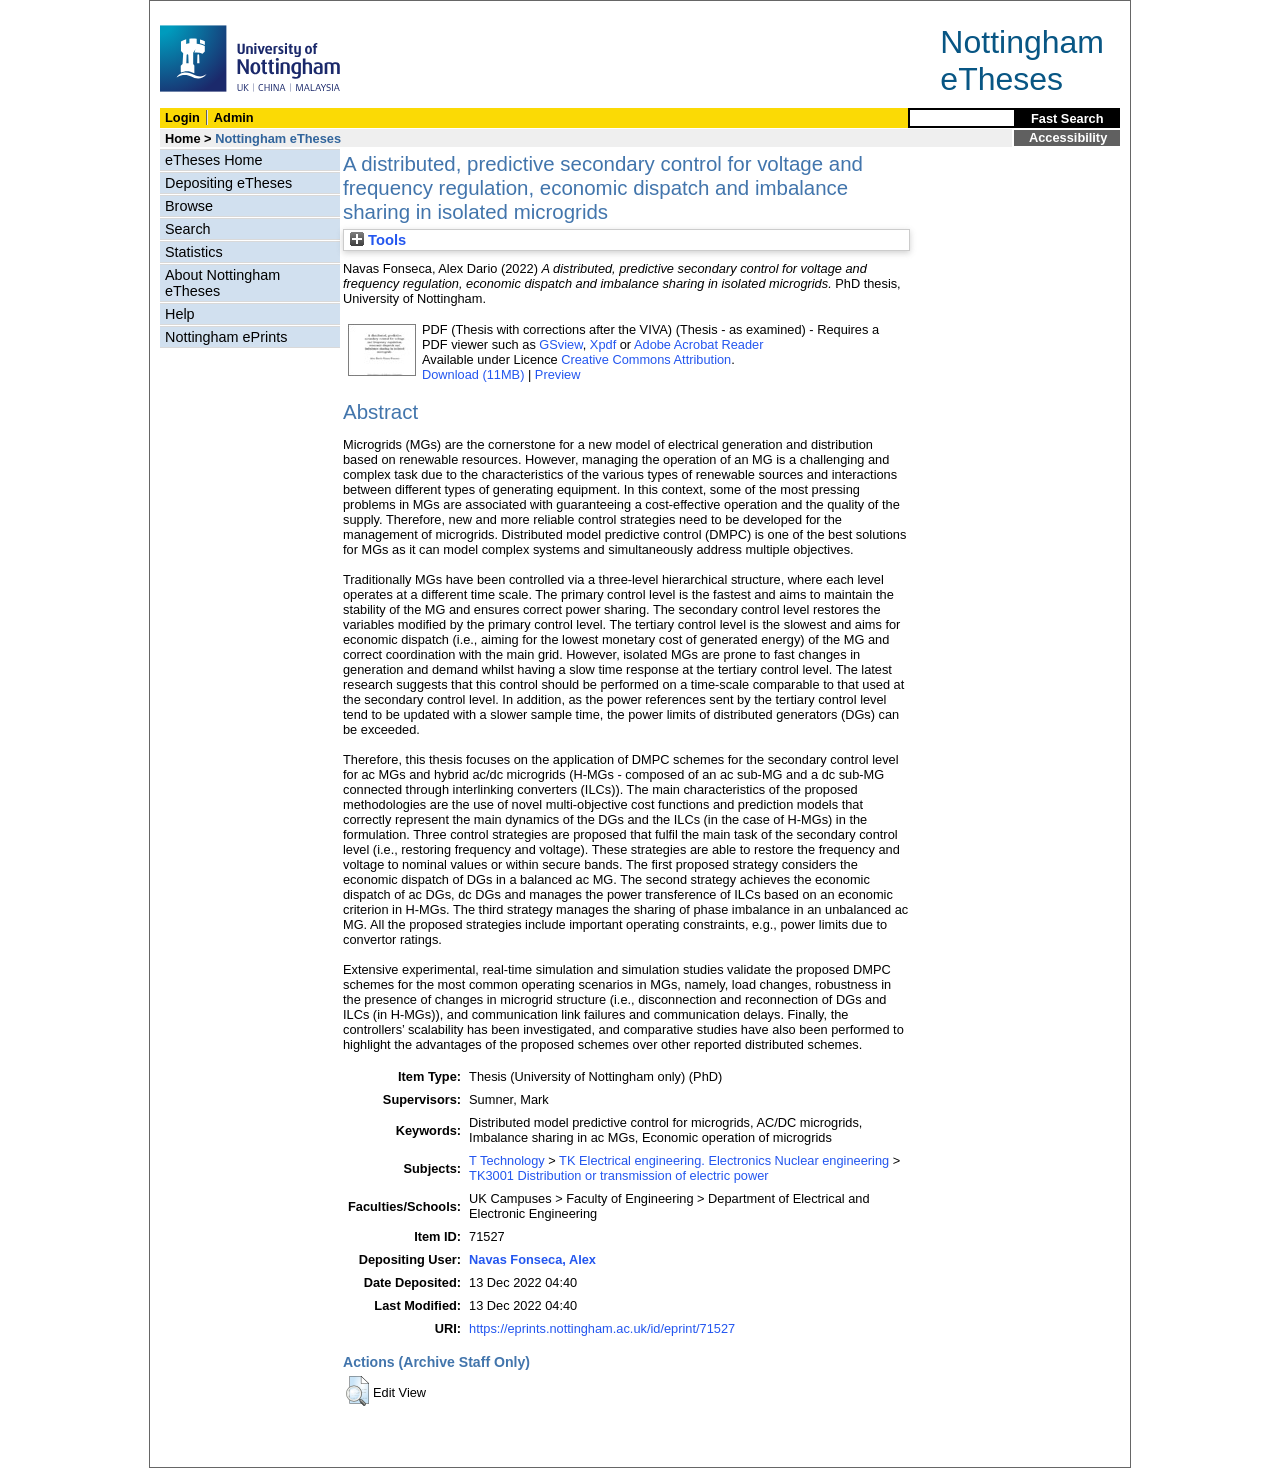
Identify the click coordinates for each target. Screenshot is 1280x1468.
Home (183, 138)
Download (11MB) (473, 374)
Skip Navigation (193, 11)
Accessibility (1068, 137)
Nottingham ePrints (226, 337)
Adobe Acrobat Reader (698, 344)
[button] (357, 1391)
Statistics (194, 252)
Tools (378, 240)
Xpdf (603, 344)
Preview (558, 374)
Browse (189, 206)
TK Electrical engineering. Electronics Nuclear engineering (724, 1160)
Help (180, 314)
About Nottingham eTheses (222, 283)
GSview (560, 344)
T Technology (507, 1160)
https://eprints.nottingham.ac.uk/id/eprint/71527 (602, 1328)
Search (188, 229)
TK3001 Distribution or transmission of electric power (618, 1175)
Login (182, 117)
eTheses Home (214, 160)
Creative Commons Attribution (646, 359)
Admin (234, 117)
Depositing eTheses (228, 183)
